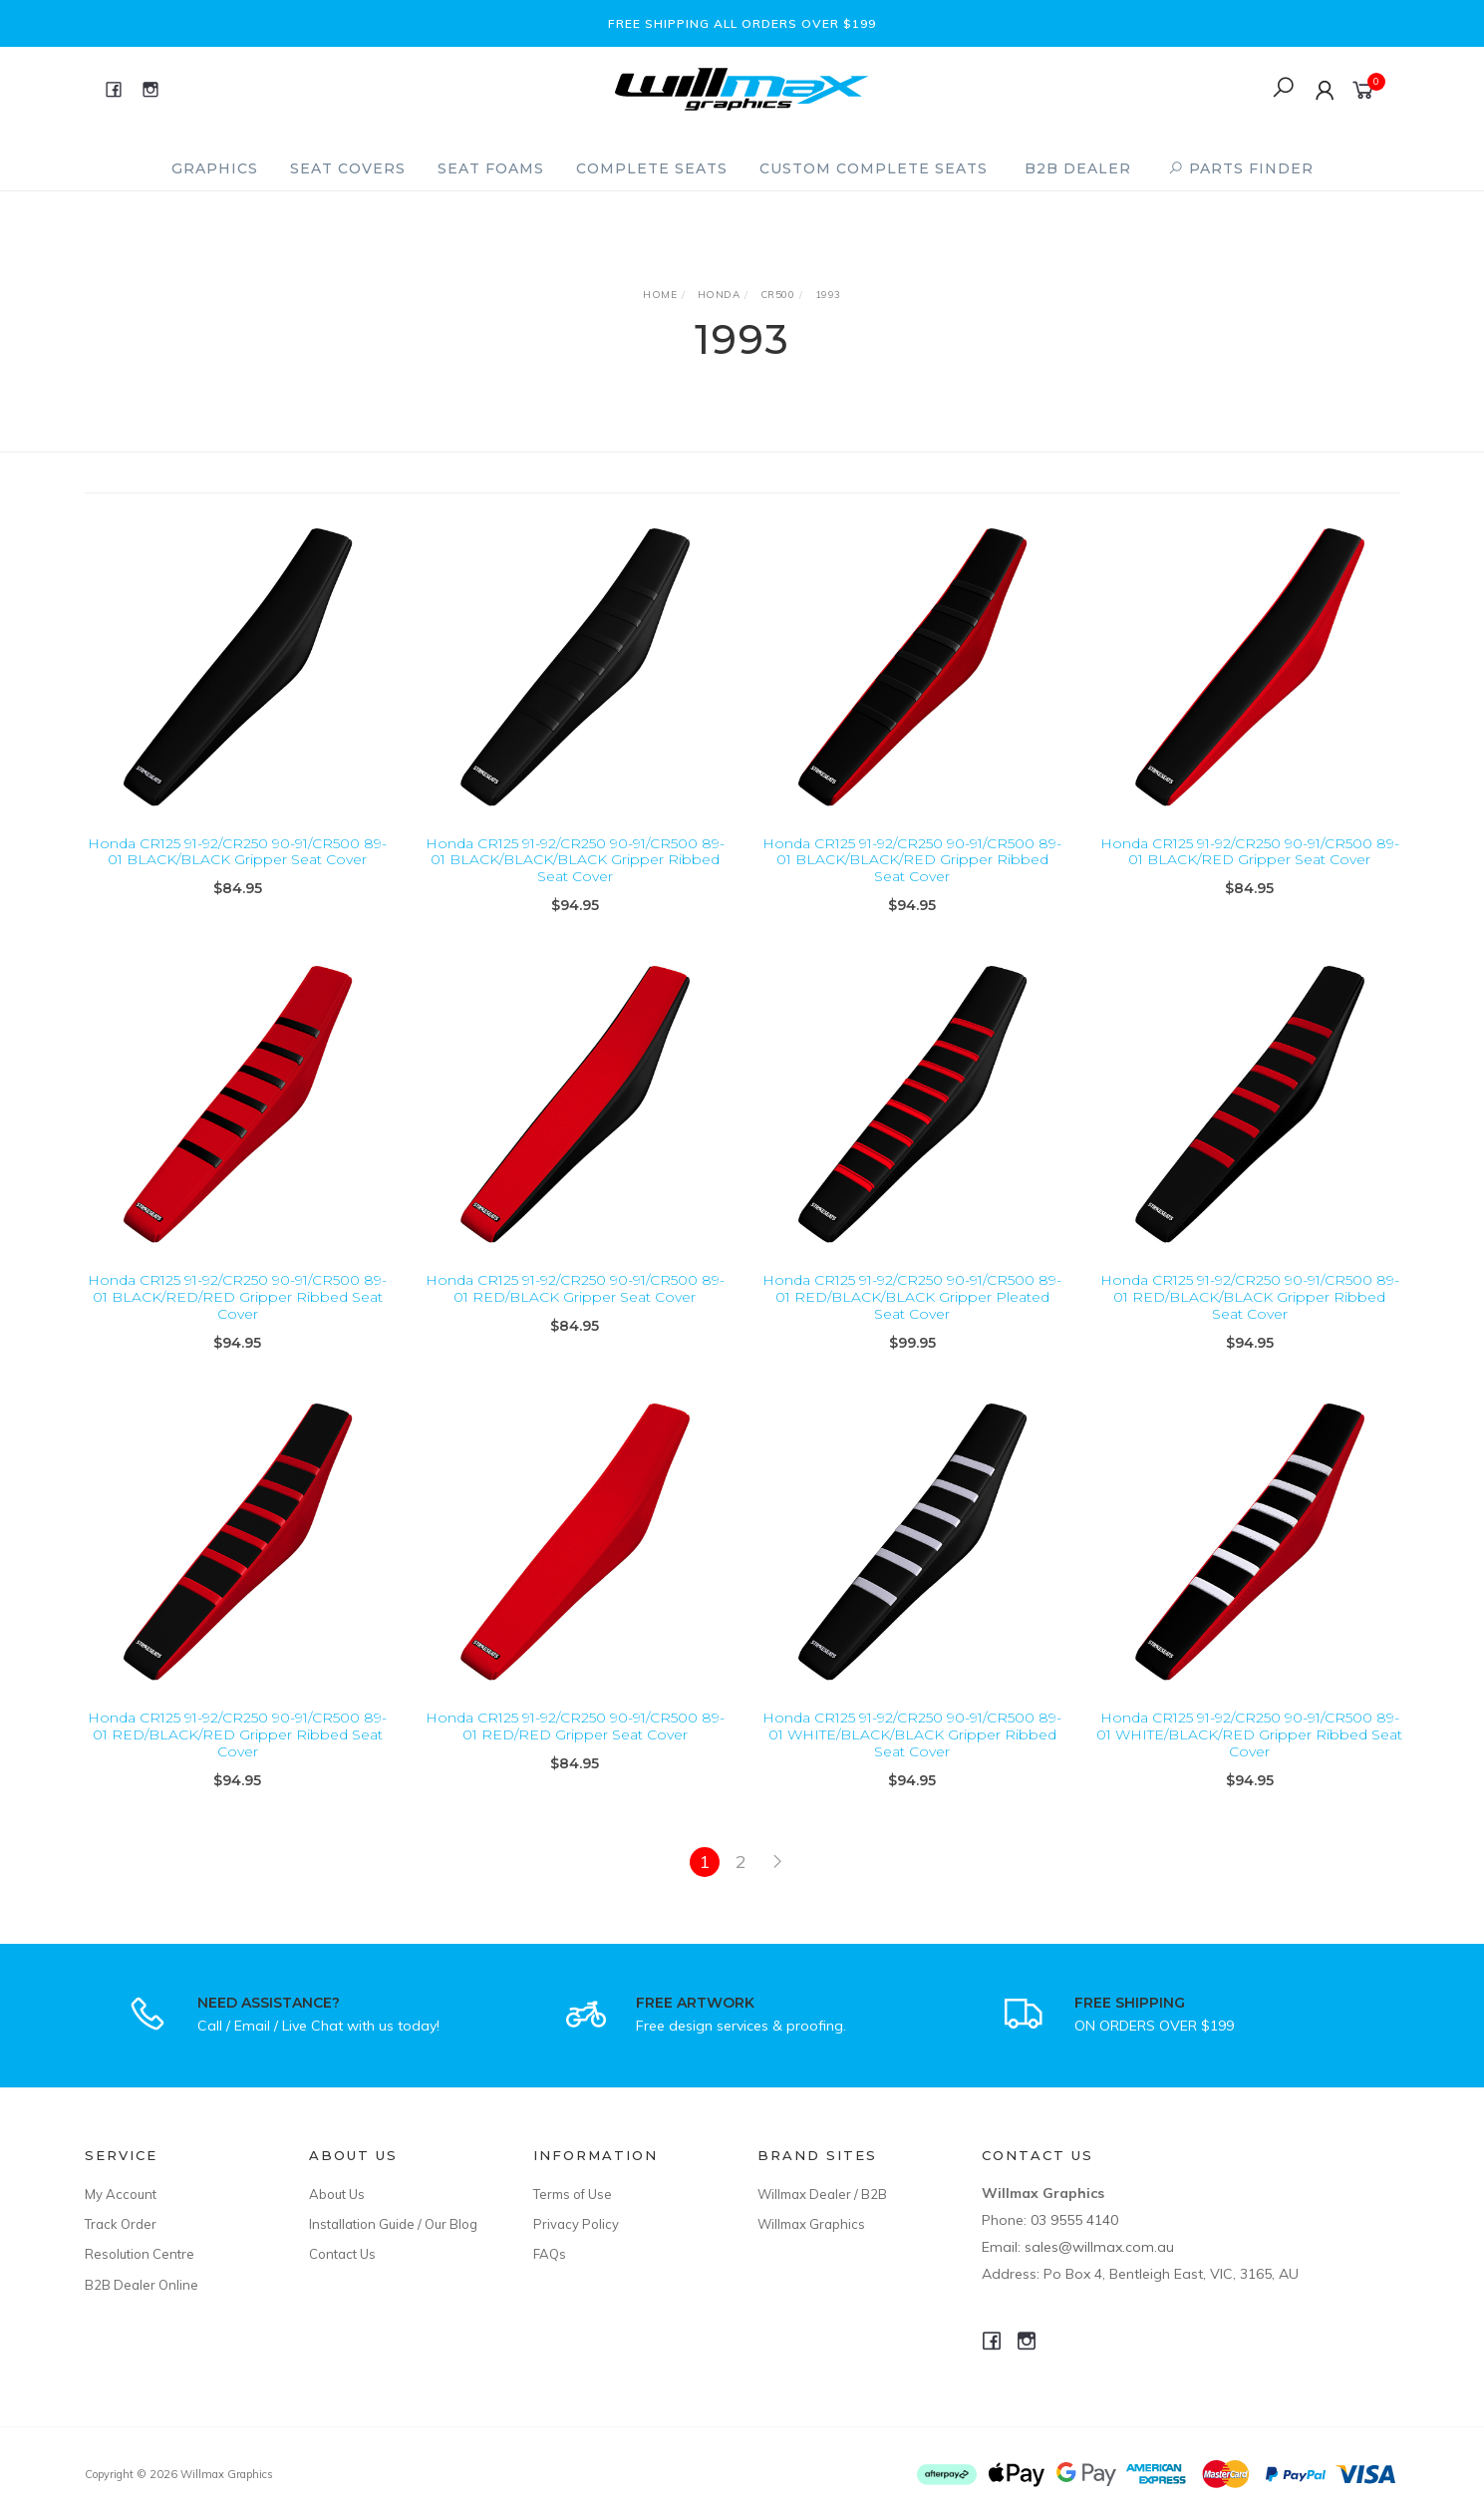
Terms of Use (572, 2194)
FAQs (549, 2254)
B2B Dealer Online (141, 2285)
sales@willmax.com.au (1099, 2247)
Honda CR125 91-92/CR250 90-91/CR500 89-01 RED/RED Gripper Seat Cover (575, 1745)
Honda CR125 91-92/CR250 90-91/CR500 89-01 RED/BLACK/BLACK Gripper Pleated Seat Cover (911, 1316)
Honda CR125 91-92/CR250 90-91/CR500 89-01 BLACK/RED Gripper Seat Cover (1249, 851)
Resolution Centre (139, 2254)
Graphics (214, 168)
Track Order (120, 2224)
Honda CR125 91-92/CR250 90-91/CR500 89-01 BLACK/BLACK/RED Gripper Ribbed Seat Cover (911, 860)
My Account (120, 2194)
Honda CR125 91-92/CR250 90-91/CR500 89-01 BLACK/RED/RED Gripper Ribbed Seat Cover (237, 1316)
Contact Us (342, 2254)
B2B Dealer (1078, 168)
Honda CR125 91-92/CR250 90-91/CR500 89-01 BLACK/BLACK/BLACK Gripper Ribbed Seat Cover (575, 860)
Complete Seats (652, 168)
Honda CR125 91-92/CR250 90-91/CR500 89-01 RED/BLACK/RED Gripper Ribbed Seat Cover (237, 1753)
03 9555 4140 (1074, 2220)
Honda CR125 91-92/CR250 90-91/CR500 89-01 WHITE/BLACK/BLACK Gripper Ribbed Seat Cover (911, 1753)
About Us (337, 2194)
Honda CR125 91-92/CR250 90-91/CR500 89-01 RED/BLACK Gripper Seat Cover (575, 1307)
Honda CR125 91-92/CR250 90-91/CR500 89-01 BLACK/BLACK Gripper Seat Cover (237, 851)
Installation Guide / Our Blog (393, 2224)
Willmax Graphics (811, 2224)
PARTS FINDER (1241, 168)
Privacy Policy (576, 2224)
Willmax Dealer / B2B (822, 2194)
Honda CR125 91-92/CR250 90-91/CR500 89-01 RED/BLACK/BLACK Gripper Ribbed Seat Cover (1249, 1316)
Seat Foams (491, 168)
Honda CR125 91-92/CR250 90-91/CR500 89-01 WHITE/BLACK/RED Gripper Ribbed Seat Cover (1249, 1753)
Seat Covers (348, 168)
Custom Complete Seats (873, 168)
